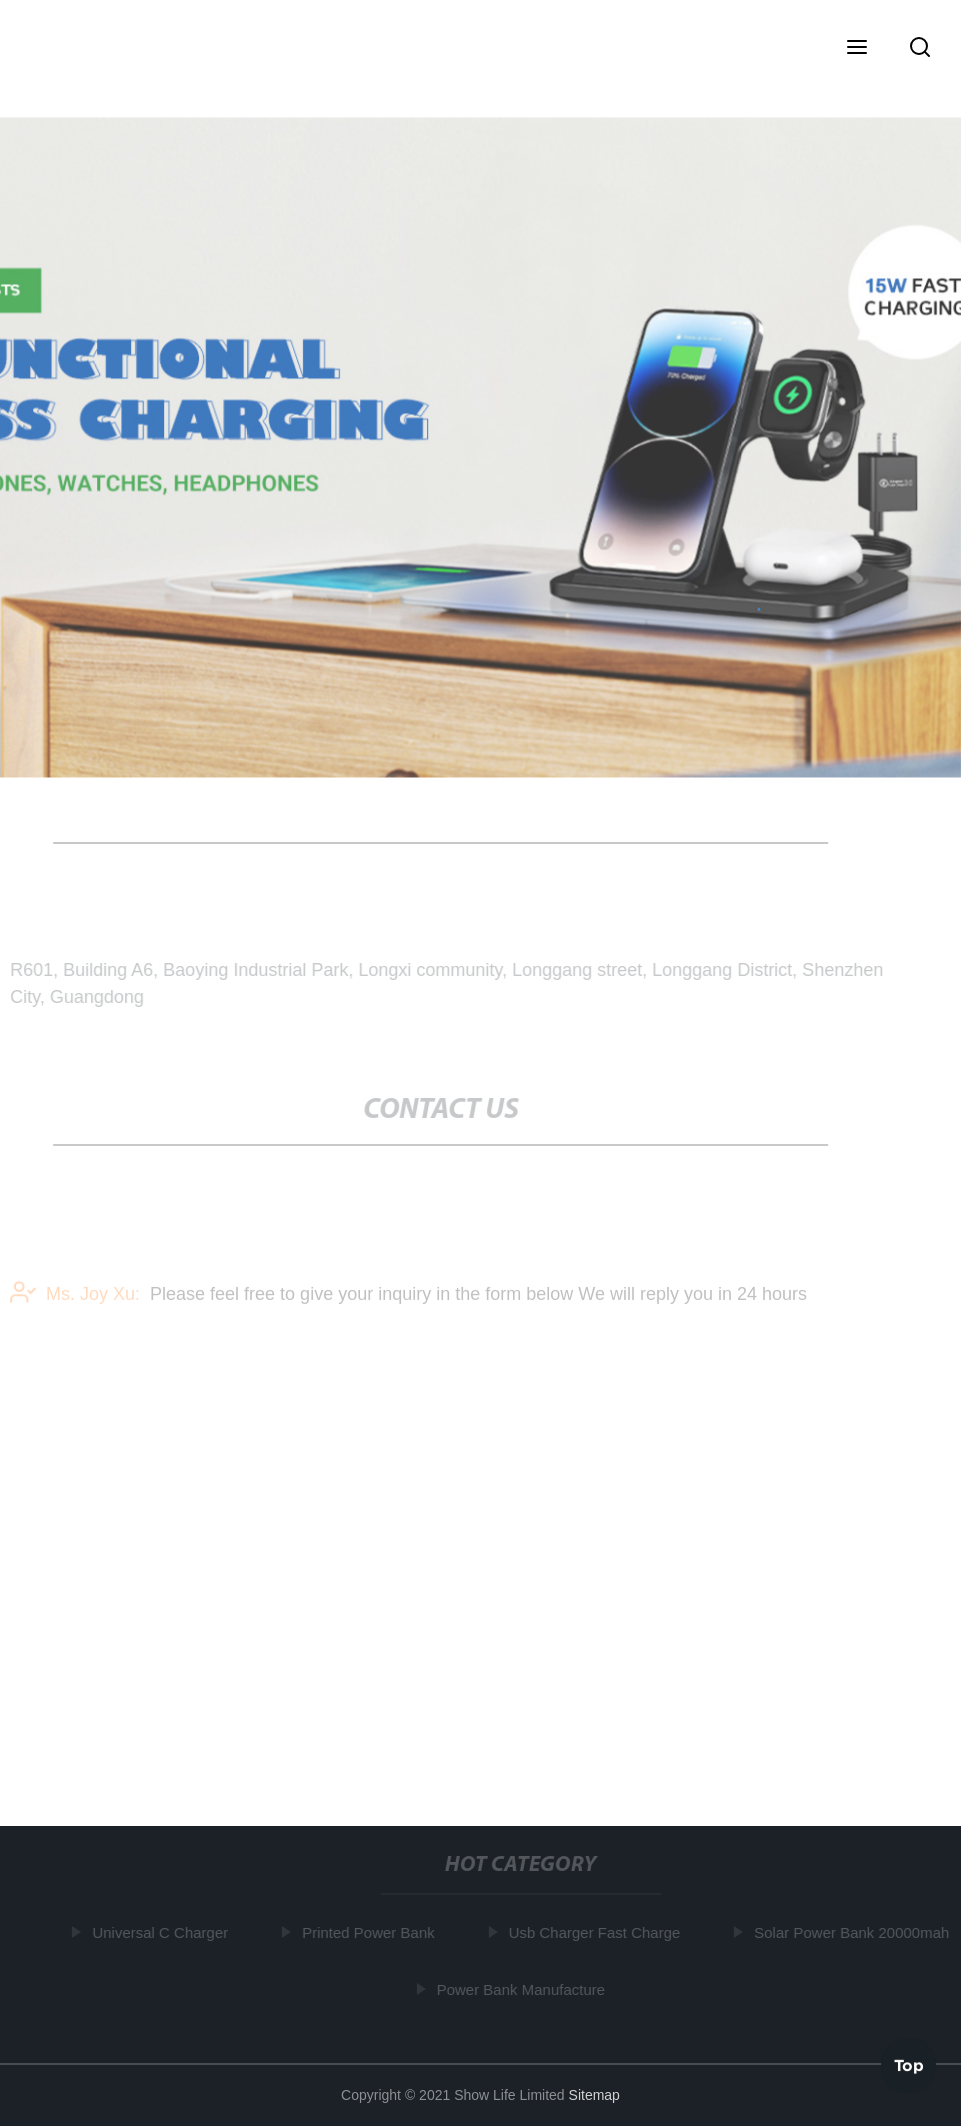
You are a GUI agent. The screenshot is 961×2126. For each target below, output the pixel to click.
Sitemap (594, 2095)
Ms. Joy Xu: (75, 1295)
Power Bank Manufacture (522, 1988)
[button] (857, 49)
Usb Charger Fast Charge (596, 1932)
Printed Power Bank (369, 1932)
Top (909, 2065)
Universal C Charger (161, 1932)
